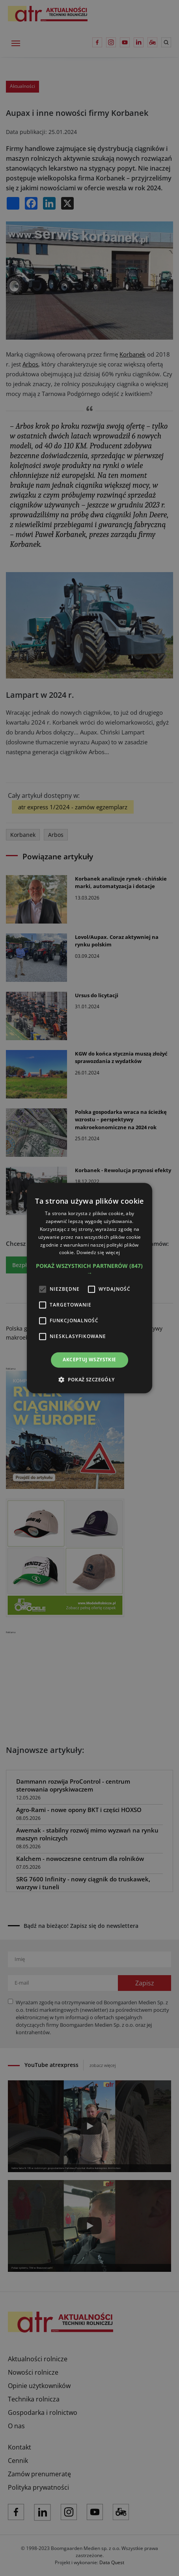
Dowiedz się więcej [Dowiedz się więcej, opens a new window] (98, 1252)
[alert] (89, 1288)
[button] (89, 1269)
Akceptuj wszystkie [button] (89, 1359)
